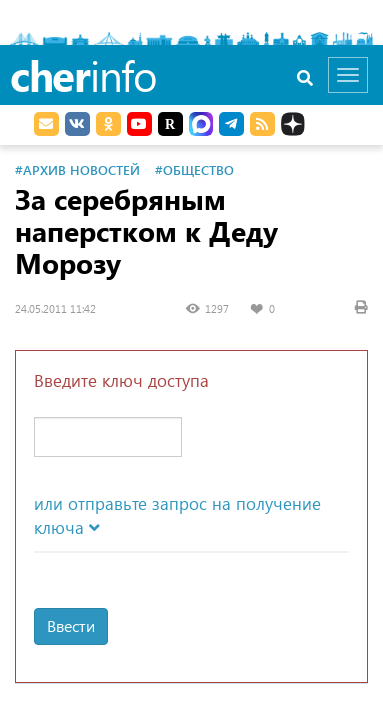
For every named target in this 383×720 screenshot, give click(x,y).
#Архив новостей (77, 169)
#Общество (194, 169)
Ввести (71, 625)
